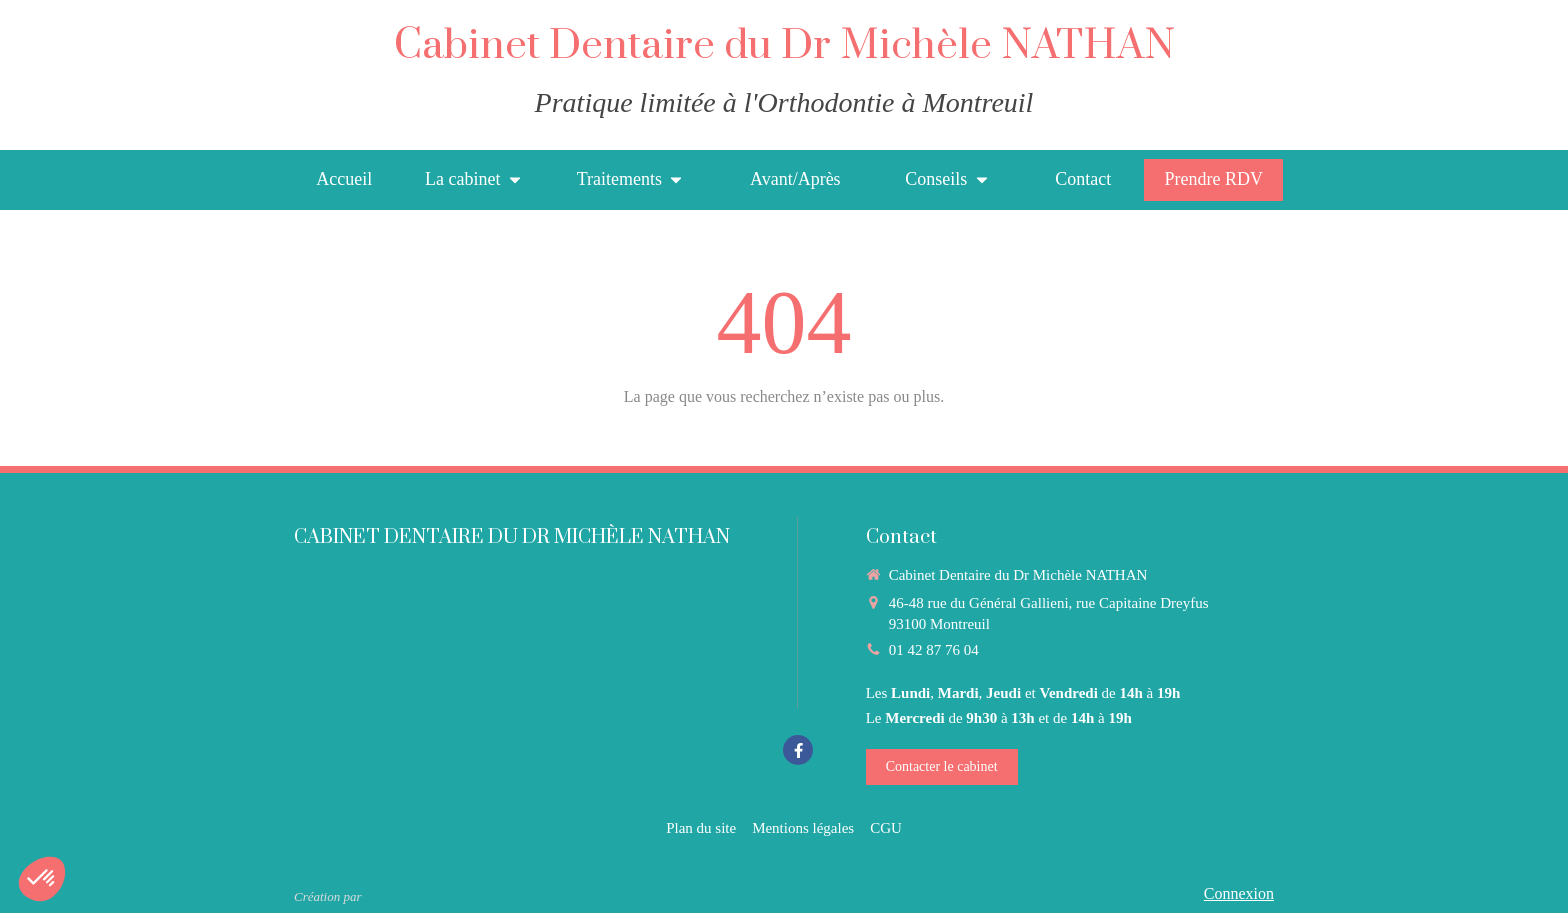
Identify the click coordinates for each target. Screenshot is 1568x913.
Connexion (1239, 893)
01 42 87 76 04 (934, 650)
